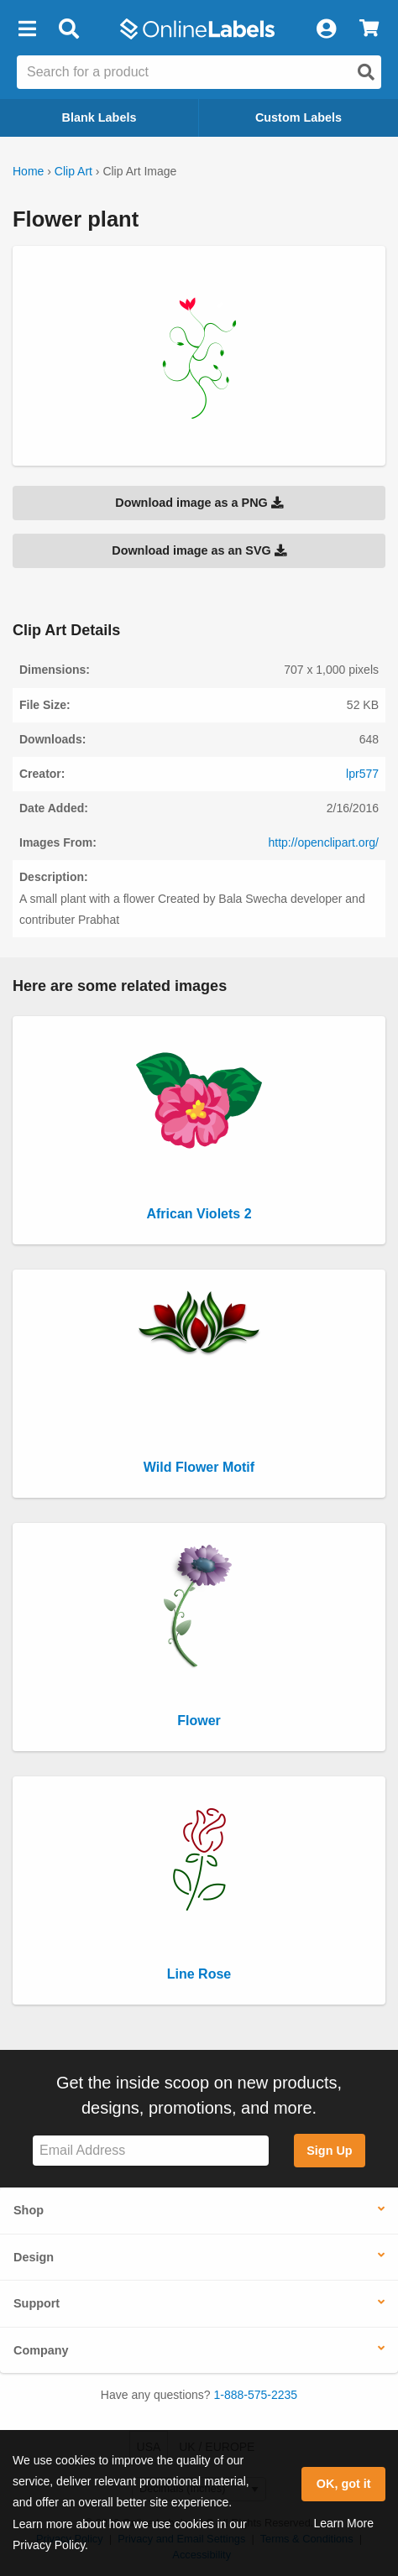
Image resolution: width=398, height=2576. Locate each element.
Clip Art (73, 171)
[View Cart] (369, 29)
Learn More (343, 2523)
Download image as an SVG (199, 550)
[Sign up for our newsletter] (151, 2151)
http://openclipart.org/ (323, 842)
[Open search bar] (68, 29)
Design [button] (33, 2257)
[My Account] (326, 29)
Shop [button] (28, 2210)
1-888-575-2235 (256, 2394)
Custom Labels (298, 117)
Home (28, 171)
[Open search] (366, 72)
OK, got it (344, 2483)
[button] (27, 29)
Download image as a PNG (199, 502)
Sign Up (329, 2150)
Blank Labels (99, 117)
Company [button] (41, 2350)
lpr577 (362, 773)
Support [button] (36, 2303)
